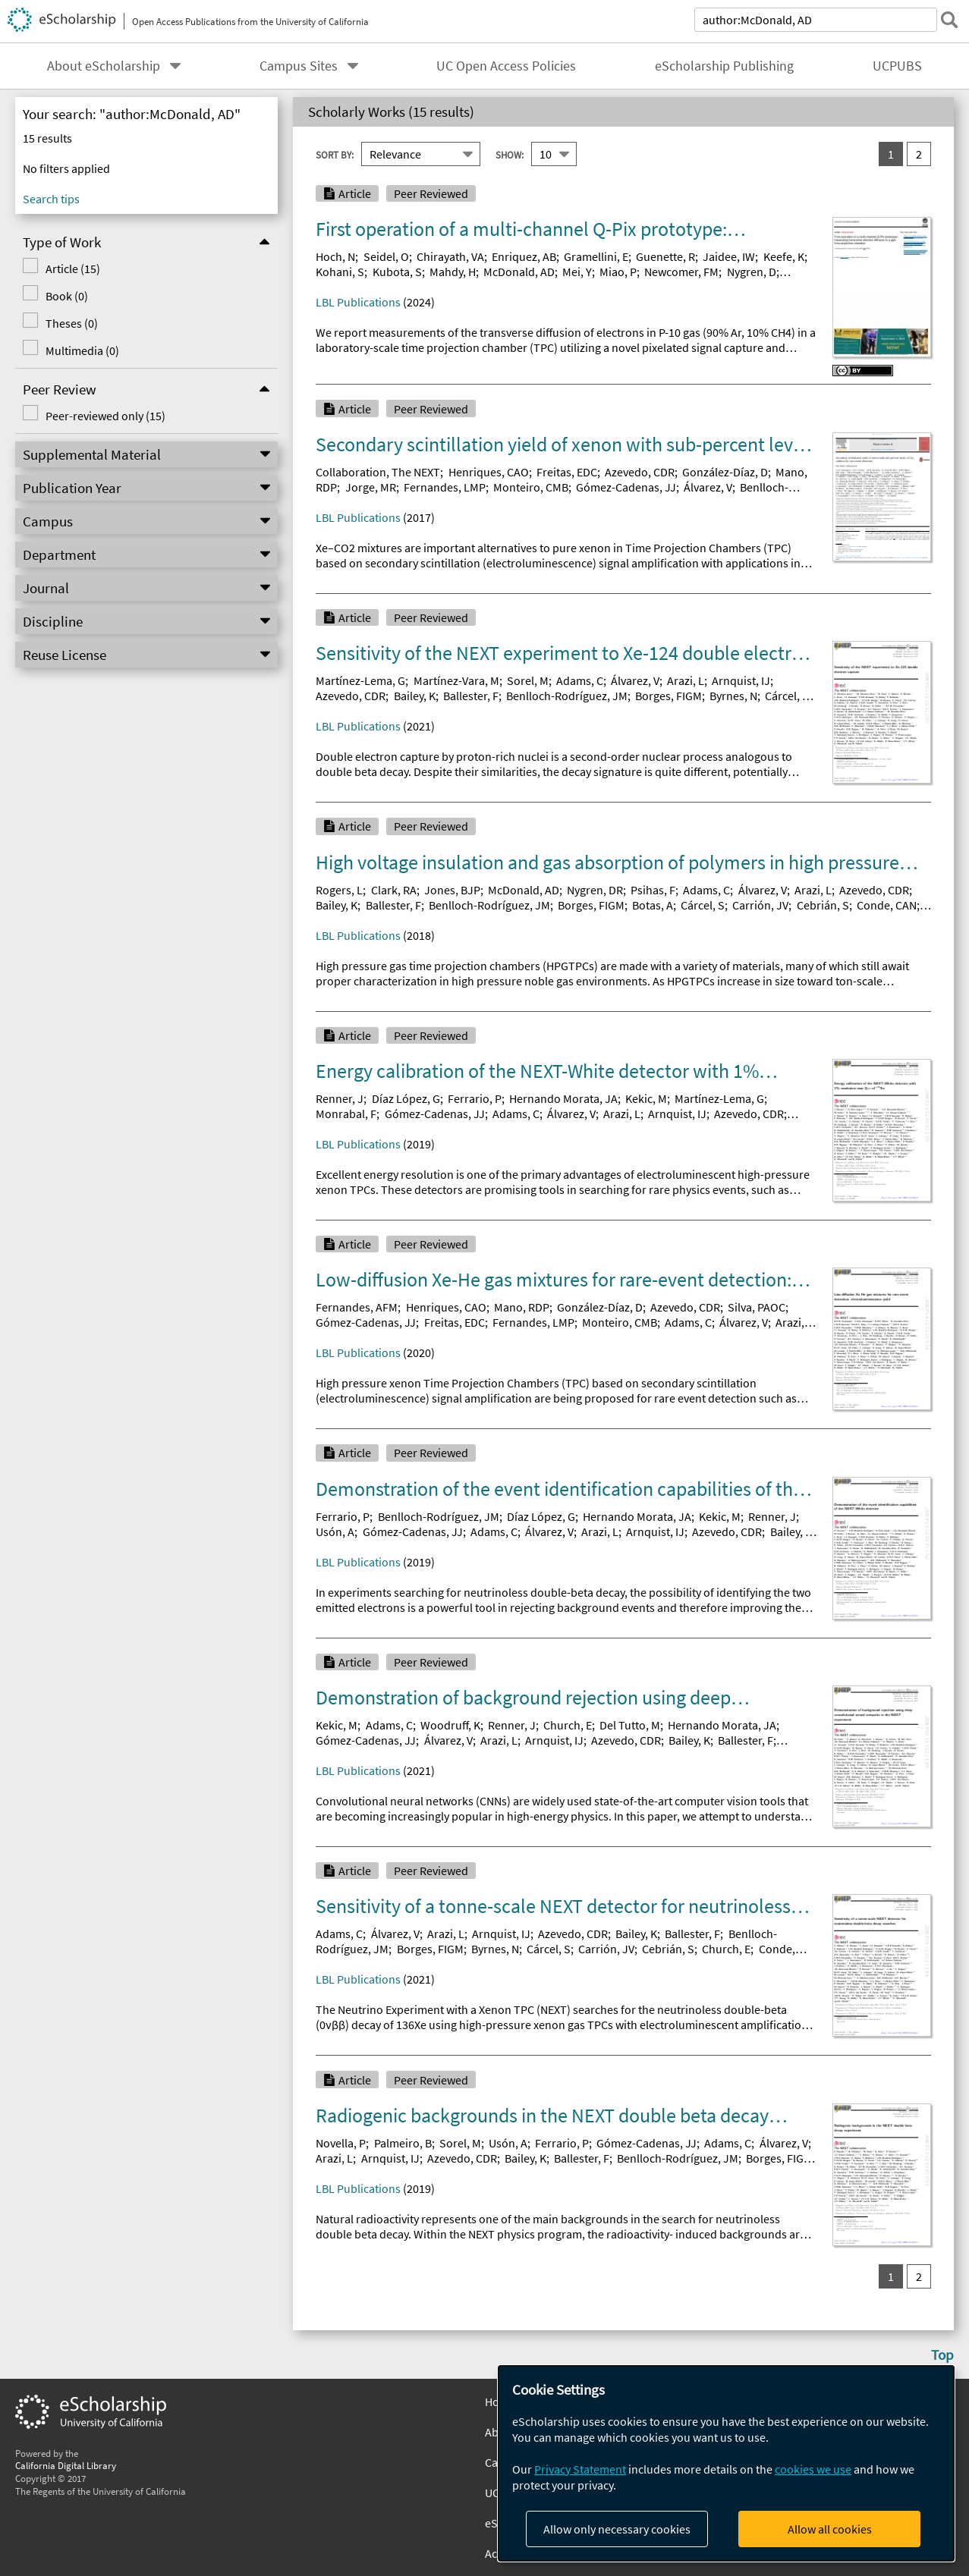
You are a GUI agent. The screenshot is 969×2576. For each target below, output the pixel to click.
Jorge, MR (370, 487)
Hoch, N (335, 256)
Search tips (51, 198)
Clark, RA (394, 889)
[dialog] (726, 2463)
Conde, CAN (887, 905)
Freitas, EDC (566, 471)
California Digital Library (65, 2465)
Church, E (567, 1725)
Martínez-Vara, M (456, 680)
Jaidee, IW (729, 256)
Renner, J (339, 1098)
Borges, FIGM (668, 695)
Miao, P (618, 271)
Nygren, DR (595, 889)
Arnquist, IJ (741, 680)
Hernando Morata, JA (563, 1098)
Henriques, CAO (488, 471)
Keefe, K (783, 256)
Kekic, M (646, 1098)
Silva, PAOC (756, 1307)
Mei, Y (577, 271)
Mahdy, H (452, 271)
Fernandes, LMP (445, 487)
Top (942, 2354)
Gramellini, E (596, 256)
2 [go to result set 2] (919, 154)
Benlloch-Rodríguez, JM (567, 695)
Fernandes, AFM (357, 1307)
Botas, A (652, 905)
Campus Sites (299, 66)
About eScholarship (103, 66)
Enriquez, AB (524, 256)
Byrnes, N (733, 695)
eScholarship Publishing (724, 66)
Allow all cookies (830, 2529)
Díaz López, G (406, 1098)
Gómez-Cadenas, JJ (626, 487)
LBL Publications (358, 301)
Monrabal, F (346, 1113)
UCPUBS (897, 66)
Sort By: (335, 155)
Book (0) (67, 295)
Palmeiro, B (403, 2142)
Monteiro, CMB (530, 487)
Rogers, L (339, 889)
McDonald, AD (519, 271)
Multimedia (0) (82, 350)
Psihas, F (653, 889)
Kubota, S (397, 271)
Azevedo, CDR (640, 471)
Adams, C (579, 680)
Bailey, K (415, 695)
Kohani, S (340, 271)
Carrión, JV (760, 905)
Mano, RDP (521, 1307)
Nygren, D (751, 271)
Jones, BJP (452, 889)
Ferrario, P (475, 1098)
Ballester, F (471, 695)
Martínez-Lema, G (360, 680)
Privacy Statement (580, 2469)
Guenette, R (665, 256)
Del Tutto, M (629, 1725)
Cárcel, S (787, 695)
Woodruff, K (450, 1725)
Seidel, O (386, 256)
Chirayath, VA (450, 256)
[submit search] (949, 20)
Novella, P (341, 2142)
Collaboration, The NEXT (378, 471)
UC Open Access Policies (506, 66)
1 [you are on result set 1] (891, 154)
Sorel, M (528, 680)
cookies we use (813, 2469)
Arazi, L (685, 680)
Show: (510, 155)
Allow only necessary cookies (617, 2529)
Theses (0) (72, 323)
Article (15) (73, 268)
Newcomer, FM (681, 271)
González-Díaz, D (725, 471)
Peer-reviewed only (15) (105, 415)
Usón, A (335, 1531)
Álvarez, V (708, 487)
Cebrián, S (823, 905)
